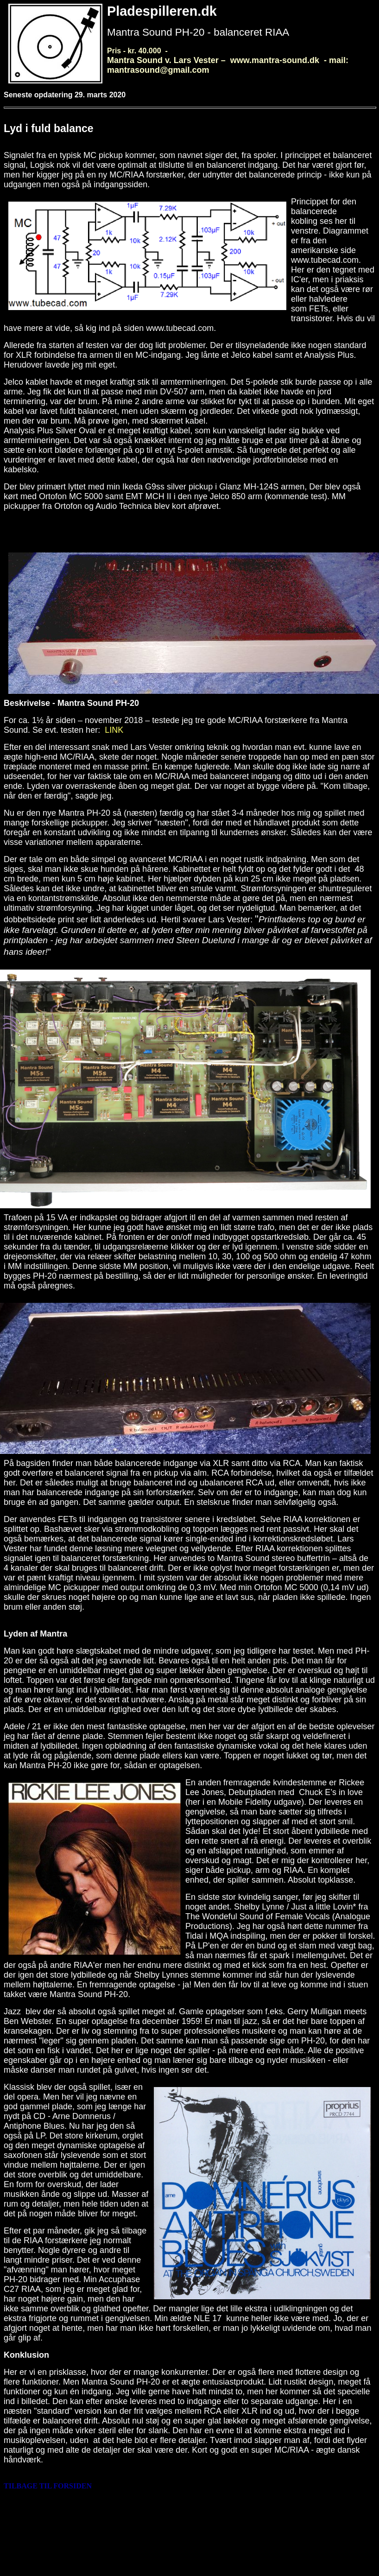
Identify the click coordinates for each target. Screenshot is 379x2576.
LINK (114, 730)
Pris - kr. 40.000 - (227, 60)
